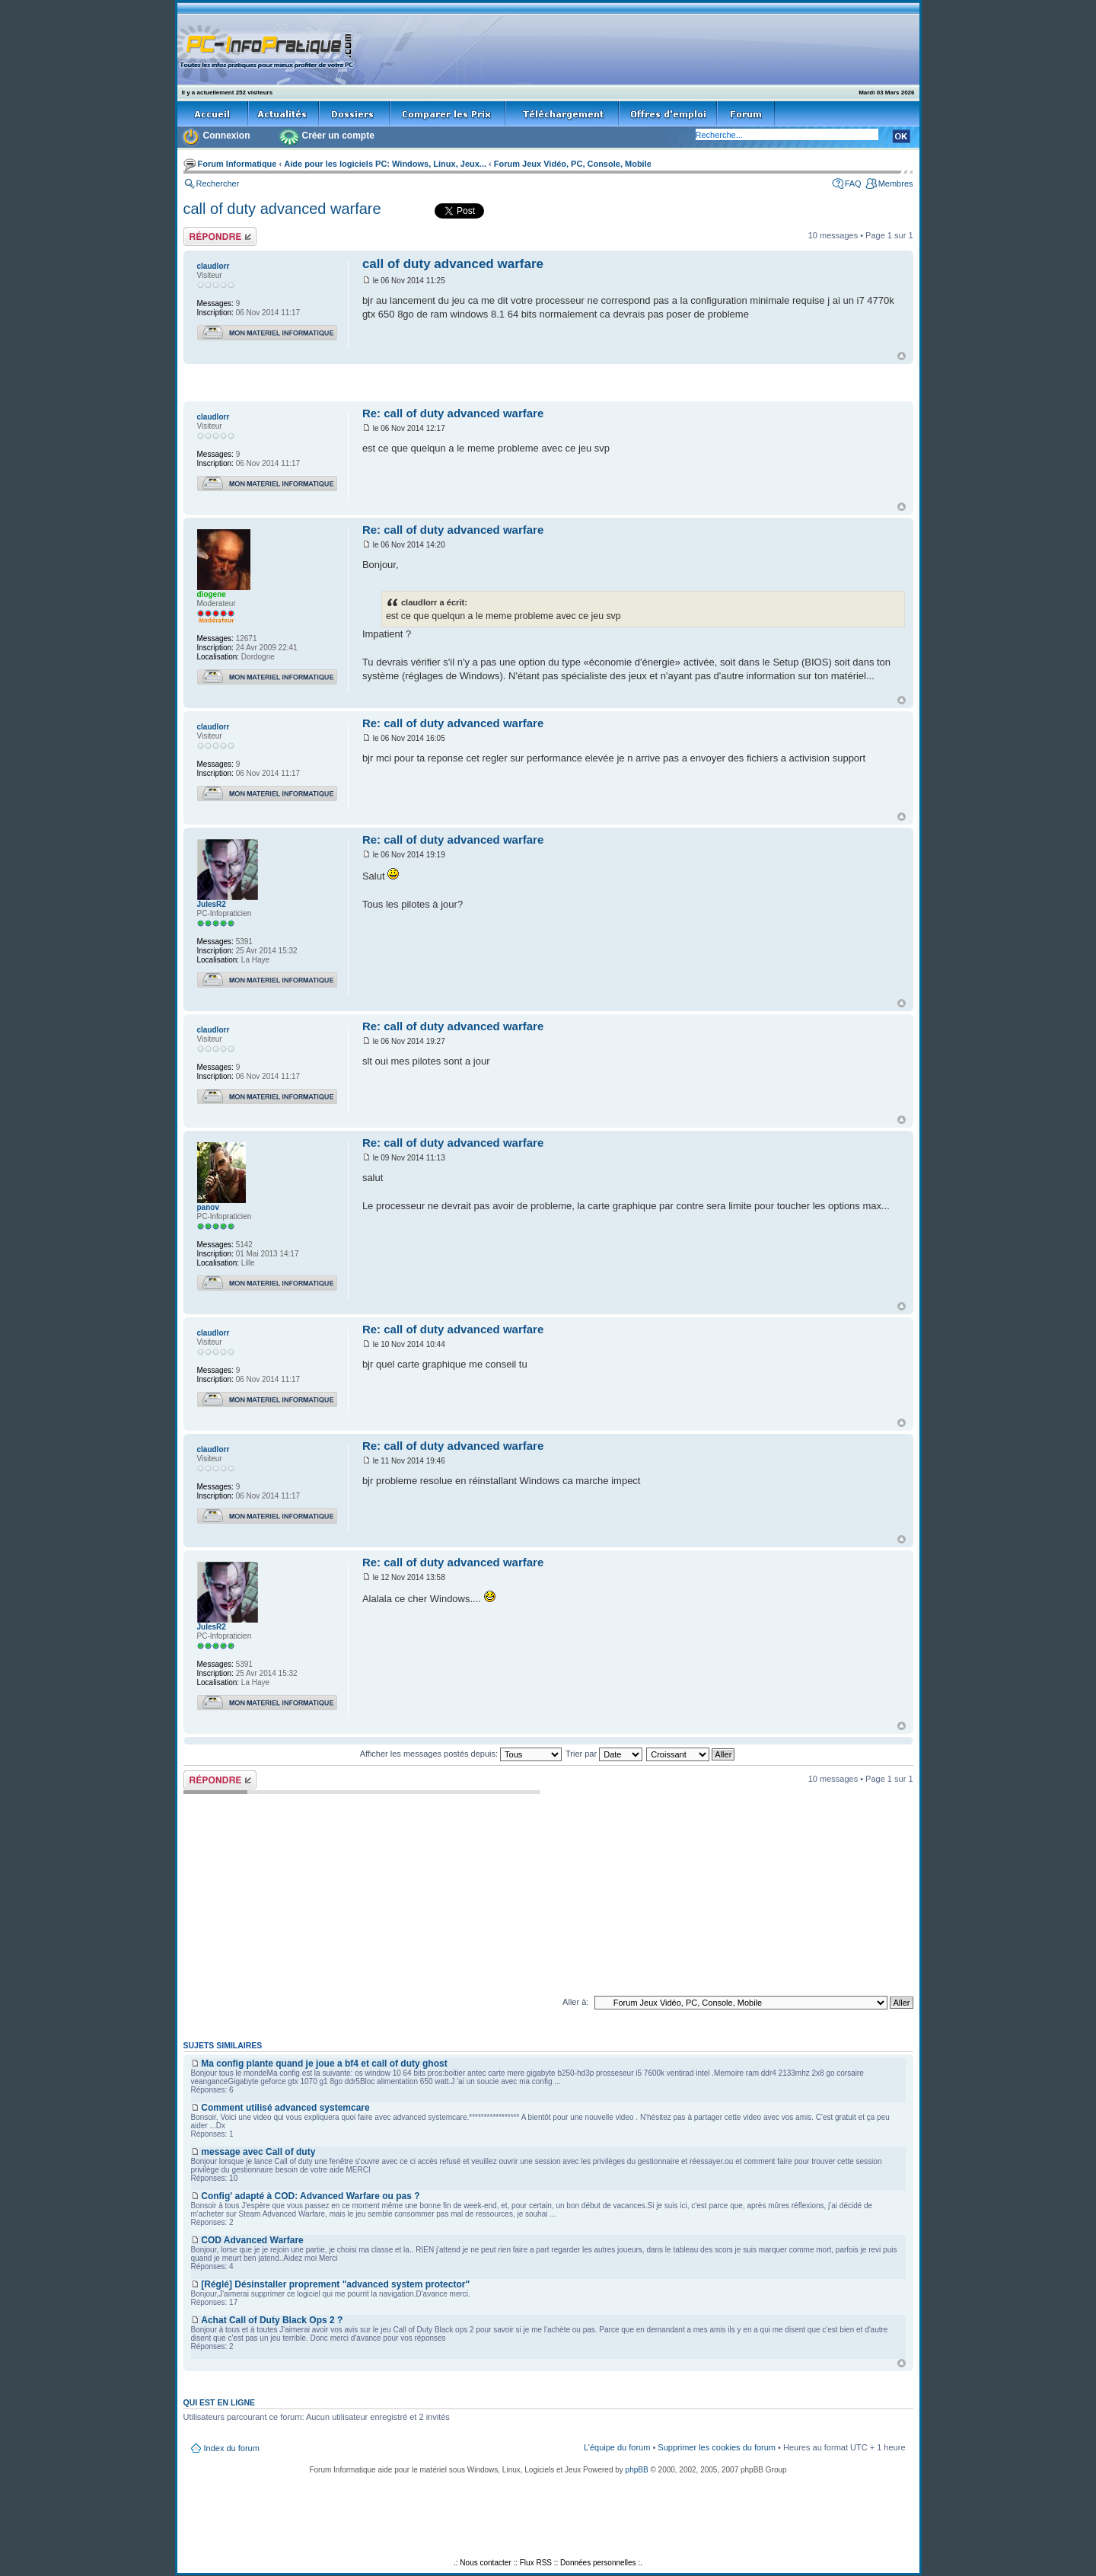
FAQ (853, 183)
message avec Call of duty (258, 2152)
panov (208, 1207)
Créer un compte (338, 135)
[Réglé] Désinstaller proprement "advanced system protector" (335, 2284)
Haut (901, 356)
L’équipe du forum (617, 2447)
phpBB (637, 2470)
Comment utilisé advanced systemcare (285, 2107)
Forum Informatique (237, 163)
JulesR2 (211, 904)
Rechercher (218, 183)
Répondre (219, 236)
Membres (895, 183)
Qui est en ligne (219, 2402)
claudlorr (213, 266)
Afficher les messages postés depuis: (461, 1753)
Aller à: (575, 2001)
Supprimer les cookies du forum (717, 2447)
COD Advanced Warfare (252, 2240)
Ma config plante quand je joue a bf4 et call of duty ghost (324, 2063)
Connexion (226, 135)
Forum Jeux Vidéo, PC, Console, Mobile (573, 163)
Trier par (604, 1753)
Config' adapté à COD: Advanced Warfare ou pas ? (310, 2196)
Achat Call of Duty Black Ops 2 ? (271, 2320)
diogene (211, 594)
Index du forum (232, 2448)
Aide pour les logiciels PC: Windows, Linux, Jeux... (385, 163)
